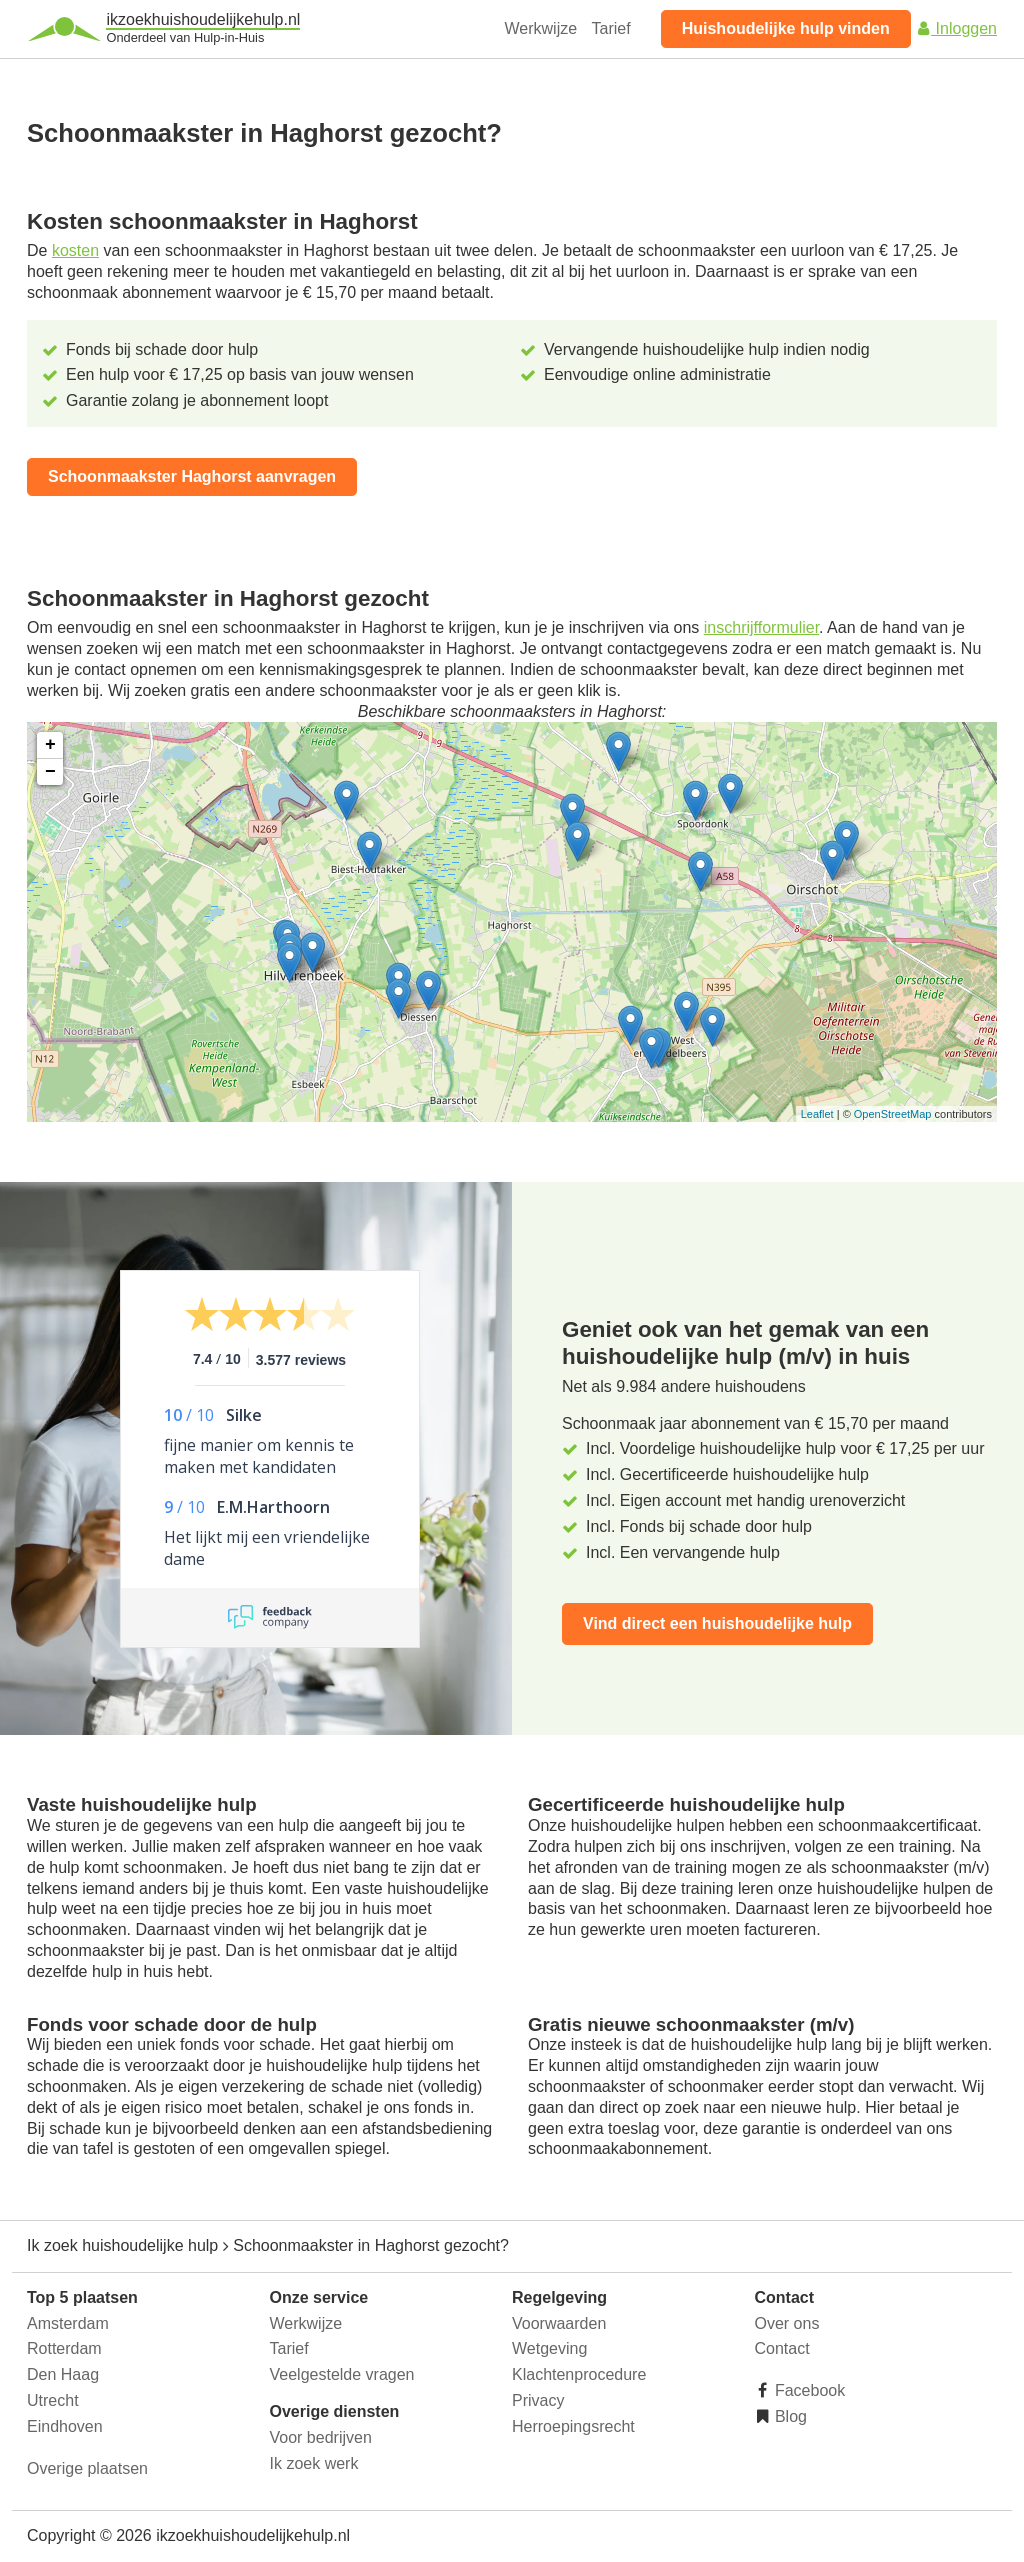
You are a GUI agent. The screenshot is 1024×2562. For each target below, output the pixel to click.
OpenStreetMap (893, 1114)
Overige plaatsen (87, 2468)
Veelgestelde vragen (342, 2374)
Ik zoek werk (314, 2463)
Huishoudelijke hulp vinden (786, 28)
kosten (75, 250)
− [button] (50, 772)
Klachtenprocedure (579, 2374)
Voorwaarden (559, 2323)
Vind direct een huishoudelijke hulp (717, 1623)
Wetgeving (549, 2348)
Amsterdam (68, 2323)
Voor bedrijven (321, 2437)
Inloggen (956, 28)
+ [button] (50, 745)
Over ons (787, 2323)
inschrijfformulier (761, 627)
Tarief (611, 28)
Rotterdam (64, 2348)
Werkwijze (541, 28)
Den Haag (63, 2374)
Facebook (808, 2390)
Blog (789, 2416)
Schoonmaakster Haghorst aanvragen (192, 476)
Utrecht (53, 2400)
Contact (782, 2348)
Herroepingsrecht (573, 2426)
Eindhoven (65, 2426)
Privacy (538, 2400)
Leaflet (817, 1114)
